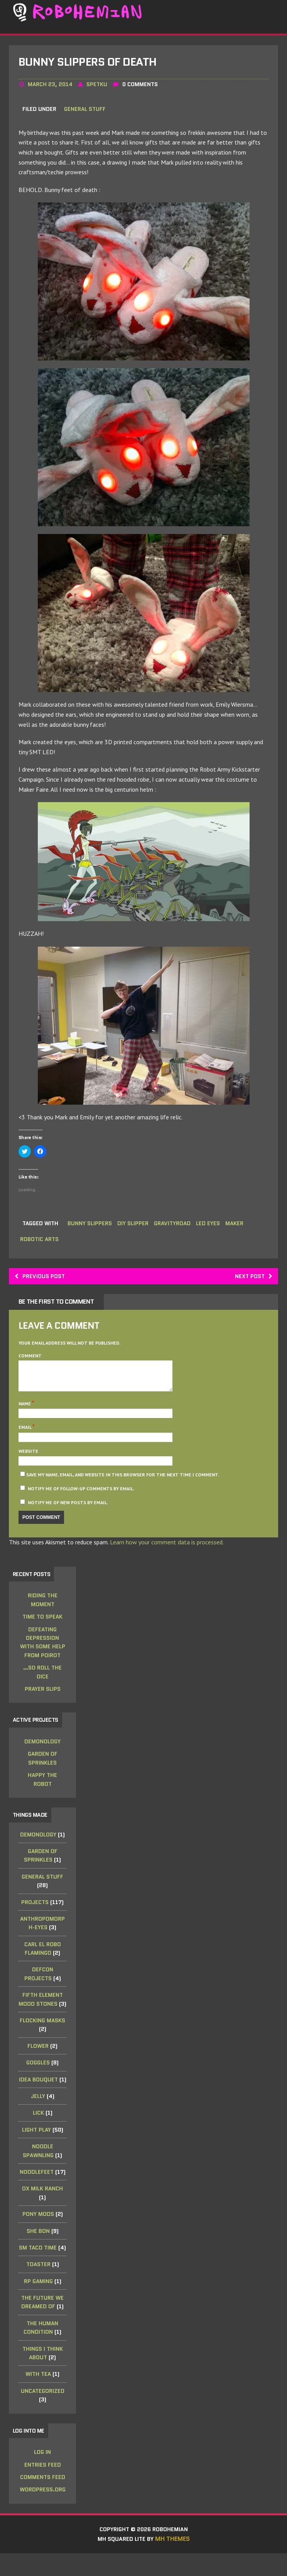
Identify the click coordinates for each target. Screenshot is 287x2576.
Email (26, 1437)
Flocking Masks (43, 2041)
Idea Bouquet (38, 2100)
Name (26, 1413)
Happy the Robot (43, 1791)
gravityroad (176, 1226)
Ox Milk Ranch (43, 2210)
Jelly (38, 2117)
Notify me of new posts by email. (69, 1512)
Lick (38, 2134)
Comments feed (43, 2499)
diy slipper (135, 1226)
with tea (39, 2395)
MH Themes (175, 2561)
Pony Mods (38, 2235)
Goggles (39, 2083)
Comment (30, 1360)
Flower (38, 2067)
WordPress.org (43, 2511)
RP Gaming (38, 2302)
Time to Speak (43, 1627)
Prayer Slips (43, 1700)
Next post (251, 1279)
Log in (43, 2474)
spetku (97, 88)
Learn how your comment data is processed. (168, 1552)
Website (29, 1461)
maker (241, 1226)
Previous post (42, 1279)
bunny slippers (90, 1226)
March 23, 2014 (51, 88)
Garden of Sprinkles (43, 1770)
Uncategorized (43, 2412)
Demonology (43, 1753)
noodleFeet (37, 2193)
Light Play (36, 2150)
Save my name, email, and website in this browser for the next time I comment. (123, 1485)
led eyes (213, 1226)
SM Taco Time (38, 2268)
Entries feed (43, 2486)
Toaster (39, 2285)
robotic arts (40, 1242)
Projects (35, 1914)
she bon (38, 2252)
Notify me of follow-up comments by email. (82, 1498)
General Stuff (85, 113)
